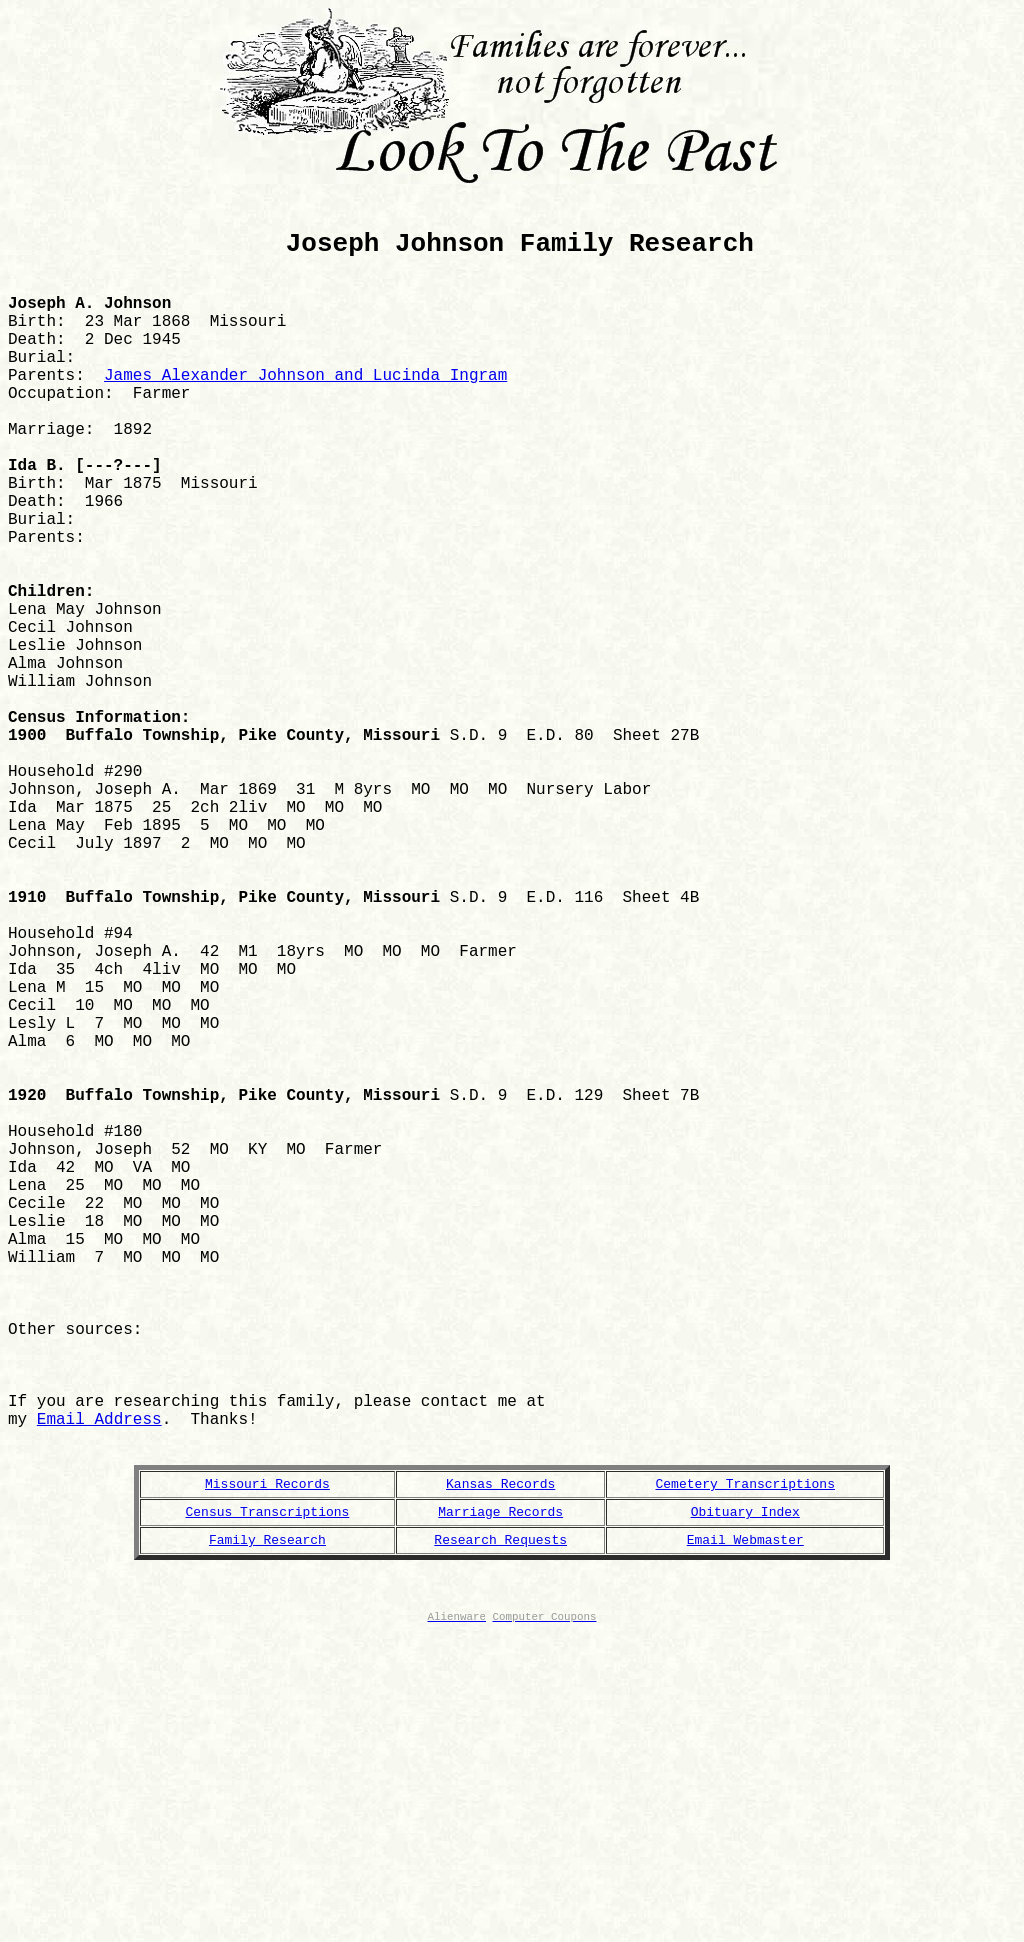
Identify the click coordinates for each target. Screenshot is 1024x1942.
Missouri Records (267, 1769)
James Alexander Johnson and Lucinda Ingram (305, 417)
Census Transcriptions (268, 1800)
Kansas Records (500, 1769)
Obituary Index (745, 1800)
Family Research (267, 1831)
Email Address (99, 1693)
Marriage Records (500, 1800)
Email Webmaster (745, 1831)
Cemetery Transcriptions (745, 1769)
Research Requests (500, 1831)
